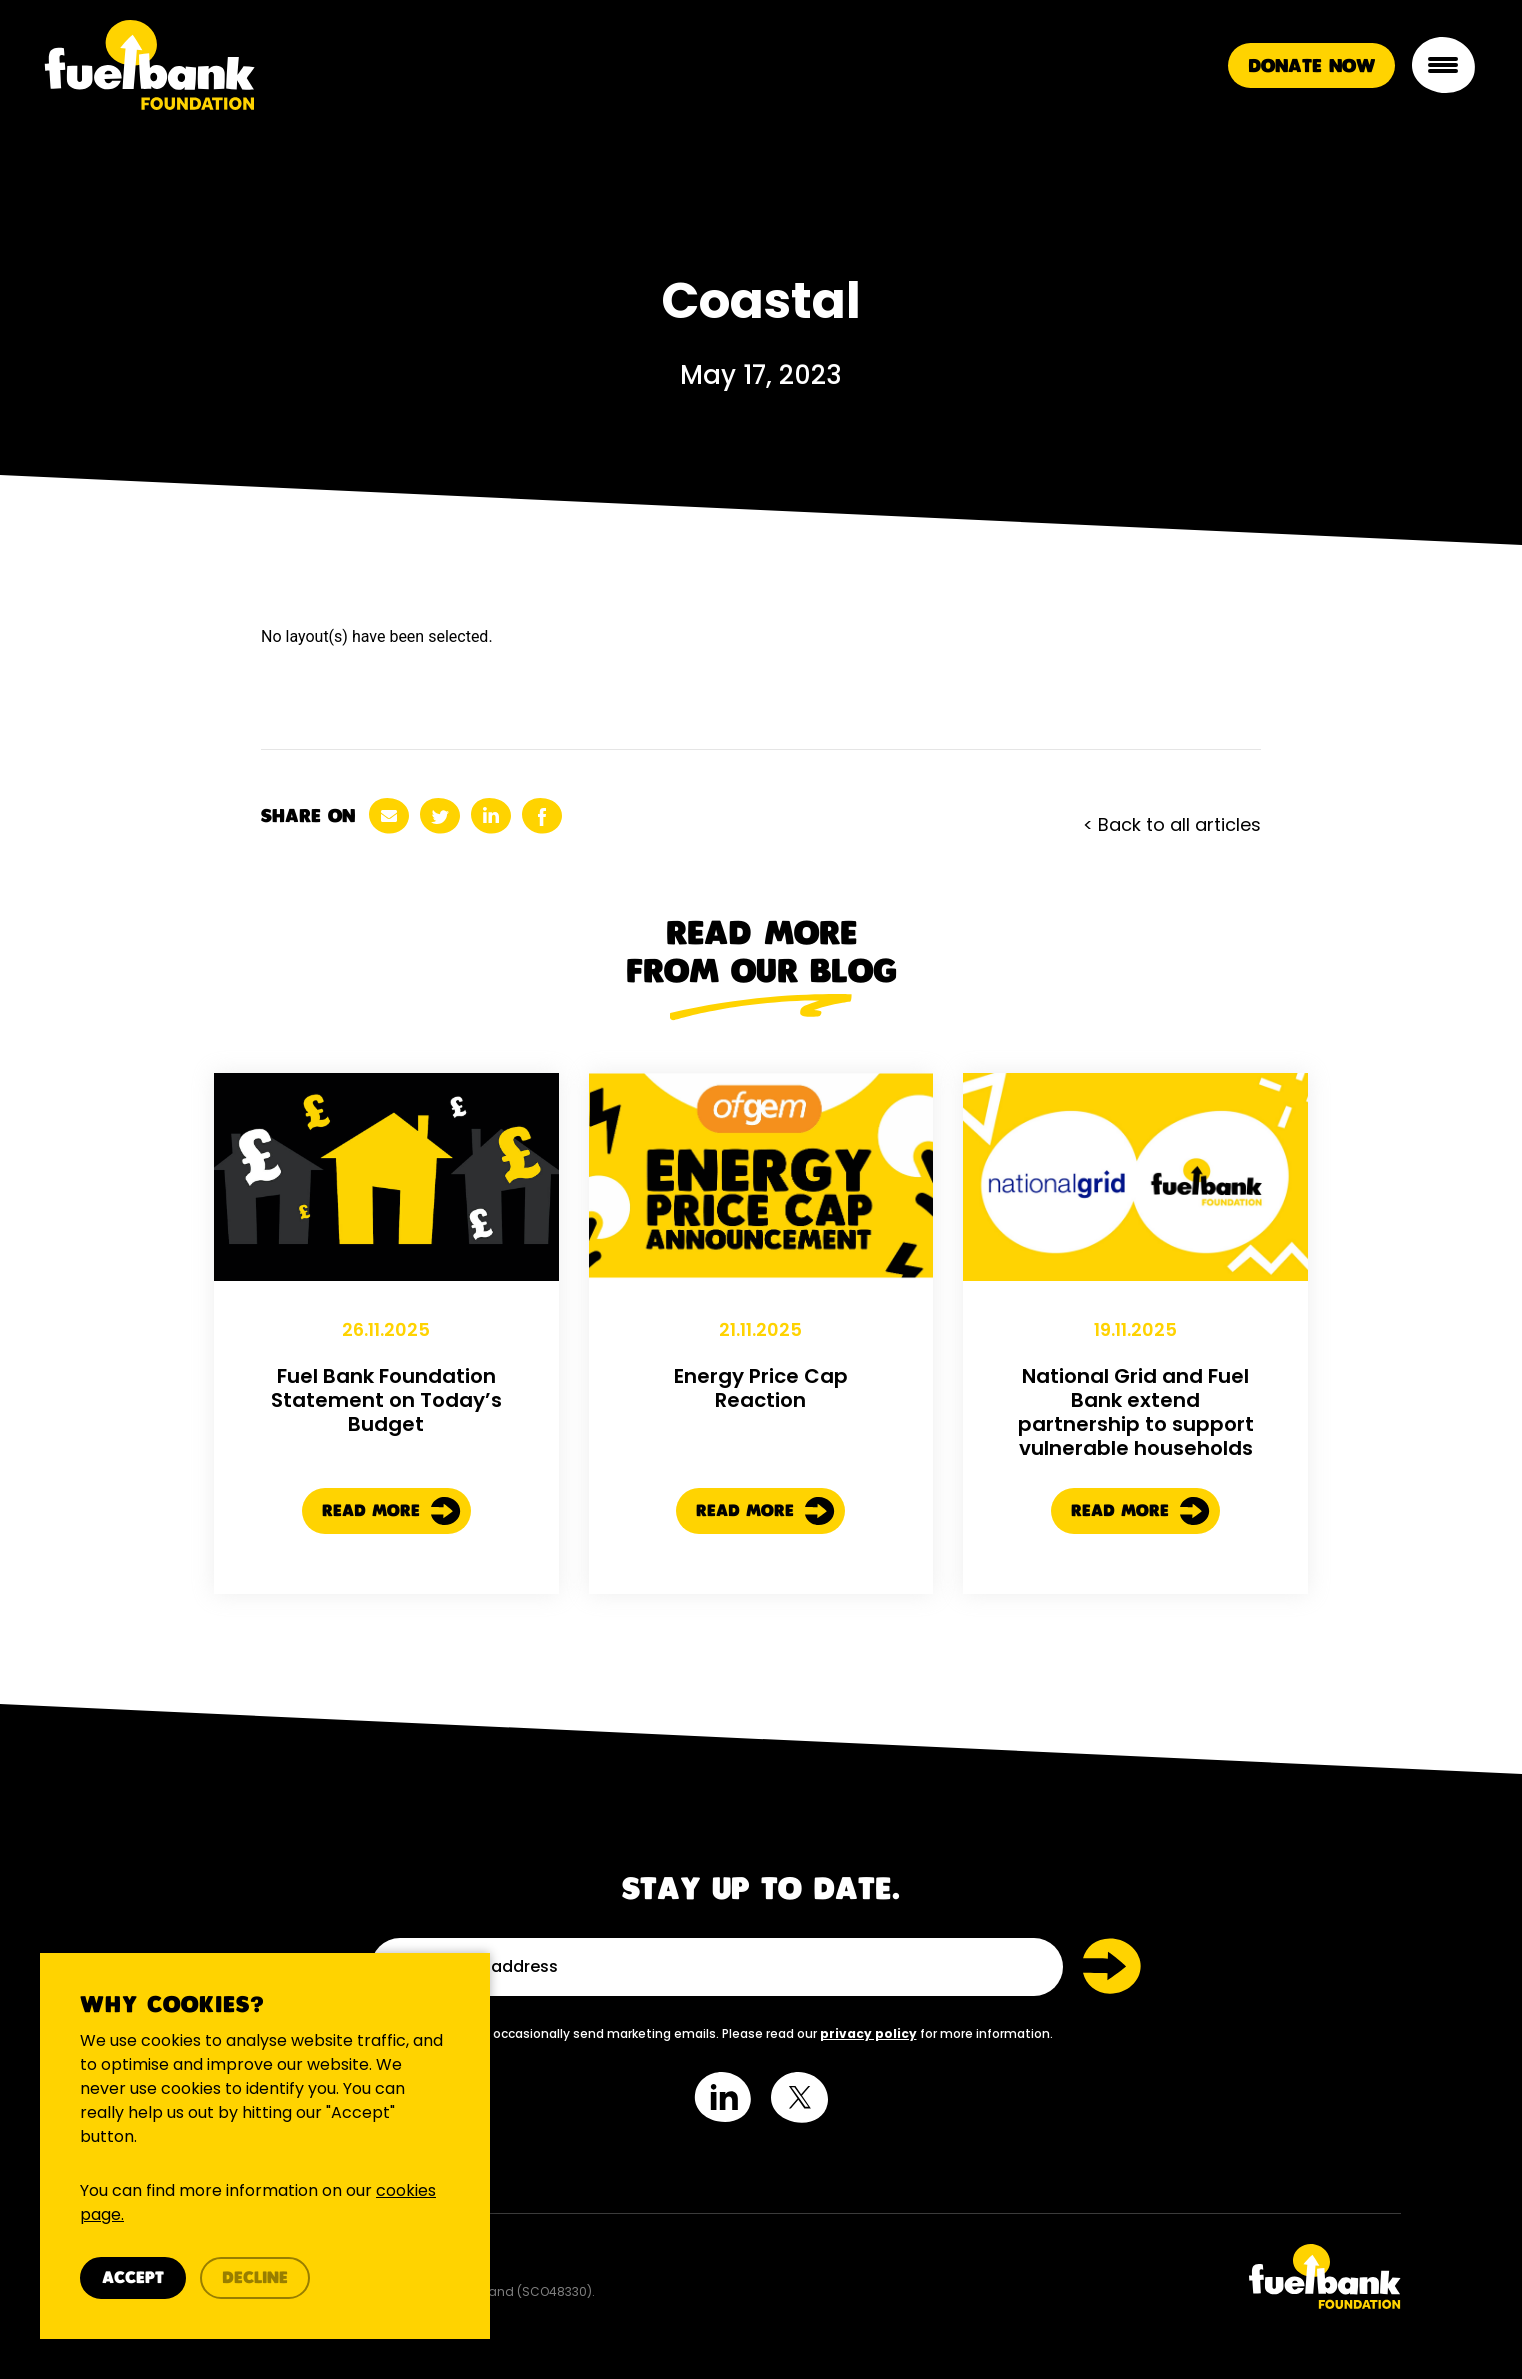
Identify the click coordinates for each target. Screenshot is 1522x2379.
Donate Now (1311, 66)
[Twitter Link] (1088, 2276)
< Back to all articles (1172, 824)
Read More (391, 1521)
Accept (133, 2278)
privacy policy (868, 2033)
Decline (255, 2278)
